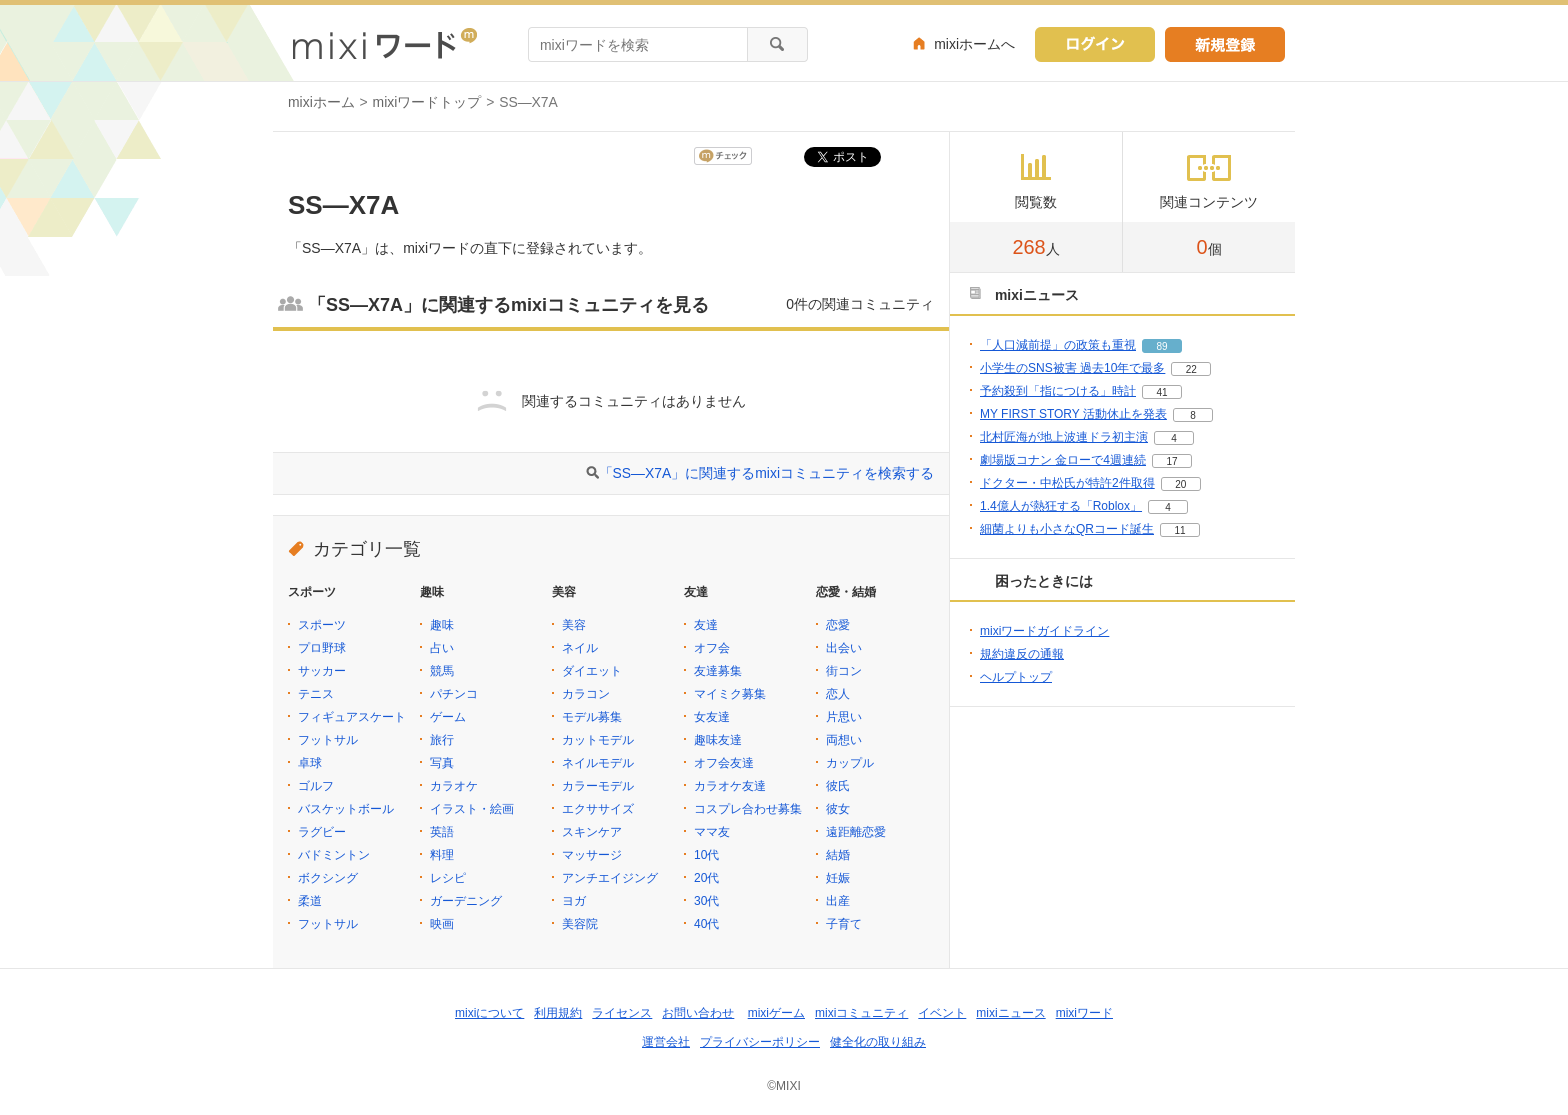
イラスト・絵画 (472, 809)
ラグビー (322, 832)
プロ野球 (322, 648)
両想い (844, 740)
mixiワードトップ (427, 102)
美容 (574, 625)
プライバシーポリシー (760, 1042)
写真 (442, 763)
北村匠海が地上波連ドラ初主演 (1064, 437)
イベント (942, 1013)
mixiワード (1084, 1013)
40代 (706, 924)
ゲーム (448, 717)
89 (1161, 346)
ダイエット (592, 671)
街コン (844, 671)
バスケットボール (346, 809)
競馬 (442, 671)
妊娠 (838, 878)
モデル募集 (592, 717)
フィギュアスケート (352, 717)
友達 (706, 625)
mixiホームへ (974, 44)
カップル (850, 763)
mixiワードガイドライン (1044, 631)
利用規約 (558, 1013)
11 (1179, 530)
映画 (442, 924)
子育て (844, 924)
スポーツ (322, 625)
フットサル (328, 740)
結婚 (838, 855)
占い (442, 648)
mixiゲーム (776, 1013)
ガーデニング (466, 901)
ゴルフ (316, 786)
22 (1191, 369)
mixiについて (489, 1013)
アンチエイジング (610, 878)
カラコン (586, 694)
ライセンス (622, 1013)
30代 (706, 901)
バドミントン (334, 855)
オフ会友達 (724, 763)
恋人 (838, 694)
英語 (442, 832)
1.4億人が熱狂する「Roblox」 (1061, 506)
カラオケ (454, 786)
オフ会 (712, 648)
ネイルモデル (598, 763)
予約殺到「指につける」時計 (1058, 391)
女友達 (712, 717)
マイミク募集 (730, 694)
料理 (442, 855)
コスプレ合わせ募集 (748, 809)
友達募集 (718, 671)
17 (1171, 461)
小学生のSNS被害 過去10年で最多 (1072, 368)
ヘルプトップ (1016, 677)
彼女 (838, 809)
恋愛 (838, 625)
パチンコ (454, 694)
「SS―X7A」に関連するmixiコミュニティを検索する (766, 473)
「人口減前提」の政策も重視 (1058, 345)
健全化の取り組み (878, 1042)
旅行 (442, 740)
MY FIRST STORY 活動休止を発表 (1073, 414)
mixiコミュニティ (861, 1013)
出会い (844, 648)
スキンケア (592, 832)
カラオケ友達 (730, 786)
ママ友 (712, 832)
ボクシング (328, 878)
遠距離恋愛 (856, 832)
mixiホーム (321, 102)
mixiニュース (1010, 1013)
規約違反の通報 (1022, 654)
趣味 (442, 625)
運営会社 (666, 1042)
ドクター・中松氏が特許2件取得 (1067, 483)
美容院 (580, 924)
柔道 (310, 901)
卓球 (310, 763)
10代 (706, 855)
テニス (316, 694)
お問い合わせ (698, 1013)
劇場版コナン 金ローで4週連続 (1063, 460)
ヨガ (574, 901)
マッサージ (592, 855)
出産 (838, 901)
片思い (844, 717)
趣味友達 (718, 740)
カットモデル (598, 740)
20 (1180, 484)
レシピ (448, 878)
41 (1161, 392)
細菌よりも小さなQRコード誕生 (1067, 529)
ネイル (580, 648)
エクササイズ (598, 809)
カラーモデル (598, 786)
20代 (706, 878)
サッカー (322, 671)
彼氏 (838, 786)
